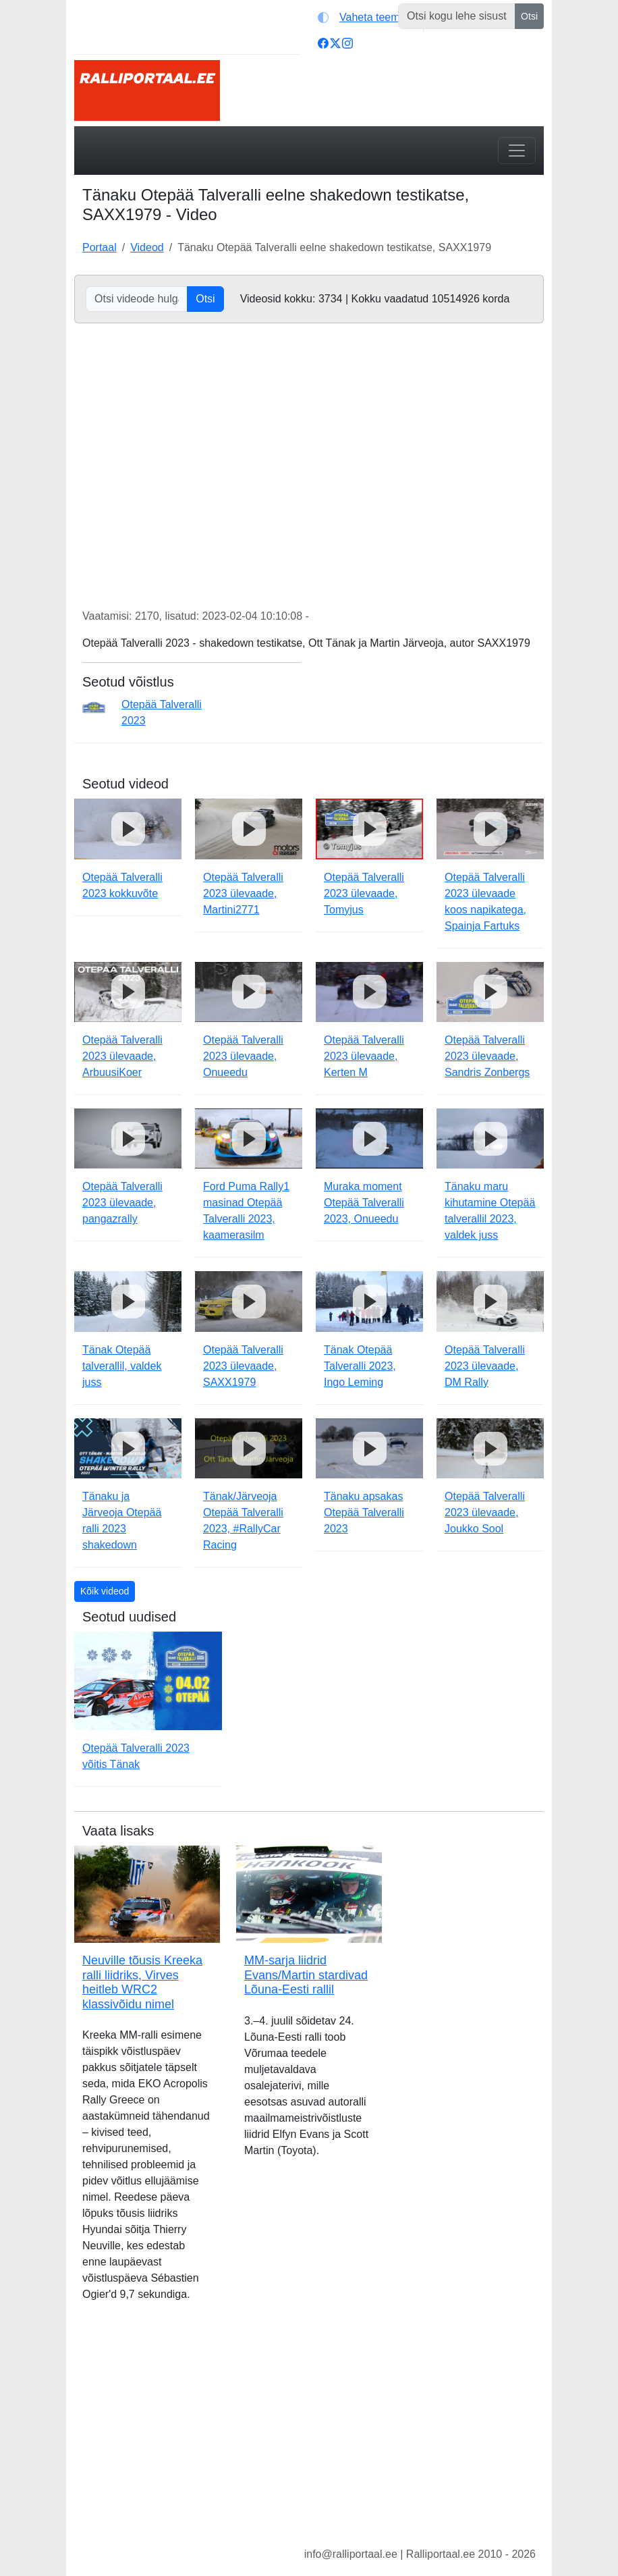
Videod (147, 247)
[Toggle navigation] (517, 150)
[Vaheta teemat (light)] (367, 17)
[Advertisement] (309, 2434)
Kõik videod (104, 1591)
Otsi (529, 16)
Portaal (99, 247)
